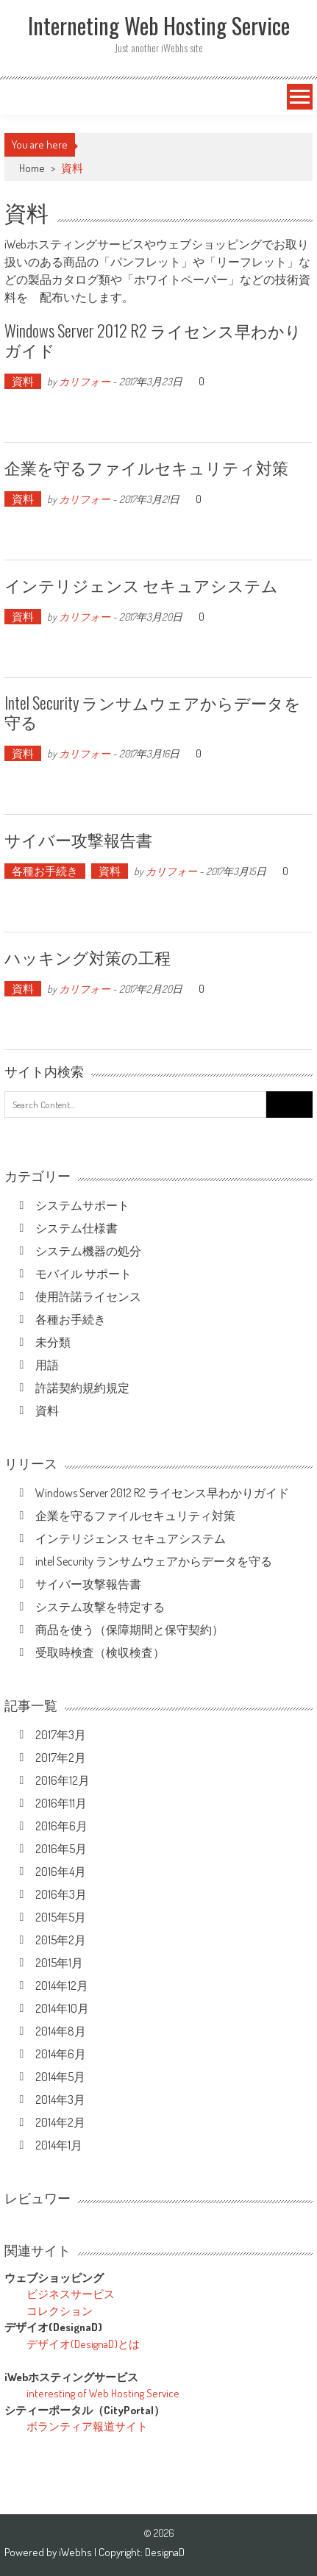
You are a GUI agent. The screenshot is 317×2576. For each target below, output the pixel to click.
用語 (47, 1364)
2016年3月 (61, 1894)
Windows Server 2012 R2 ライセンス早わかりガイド (153, 339)
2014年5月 (60, 2076)
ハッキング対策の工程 (87, 956)
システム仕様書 (76, 1228)
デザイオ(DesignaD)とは (83, 2344)
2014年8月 (60, 2031)
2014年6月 (60, 2054)
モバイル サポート (83, 1273)
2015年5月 (60, 1917)
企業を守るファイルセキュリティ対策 (146, 467)
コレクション (59, 2311)
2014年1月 (58, 2145)
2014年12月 (61, 1985)
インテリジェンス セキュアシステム (141, 584)
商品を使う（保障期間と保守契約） (129, 1629)
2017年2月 (60, 1757)
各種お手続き (45, 871)
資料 (23, 381)
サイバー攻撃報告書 (78, 839)
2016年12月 (62, 1780)
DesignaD (165, 2552)
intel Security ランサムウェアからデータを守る (152, 712)
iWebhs (76, 2552)
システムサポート (82, 1205)
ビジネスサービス (70, 2294)
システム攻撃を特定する (100, 1606)
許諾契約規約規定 (82, 1387)
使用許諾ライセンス (88, 1296)
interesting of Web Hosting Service (102, 2393)
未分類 (53, 1342)
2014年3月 (60, 2099)
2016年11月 (61, 1803)
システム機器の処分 (88, 1251)
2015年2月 (60, 1940)
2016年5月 (61, 1848)
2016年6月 (61, 1826)
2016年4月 (60, 1871)
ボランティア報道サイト (87, 2426)
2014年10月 (62, 2008)
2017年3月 (60, 1734)
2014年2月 (60, 2122)
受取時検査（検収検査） (100, 1652)
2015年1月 (59, 1962)
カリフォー (84, 381)
